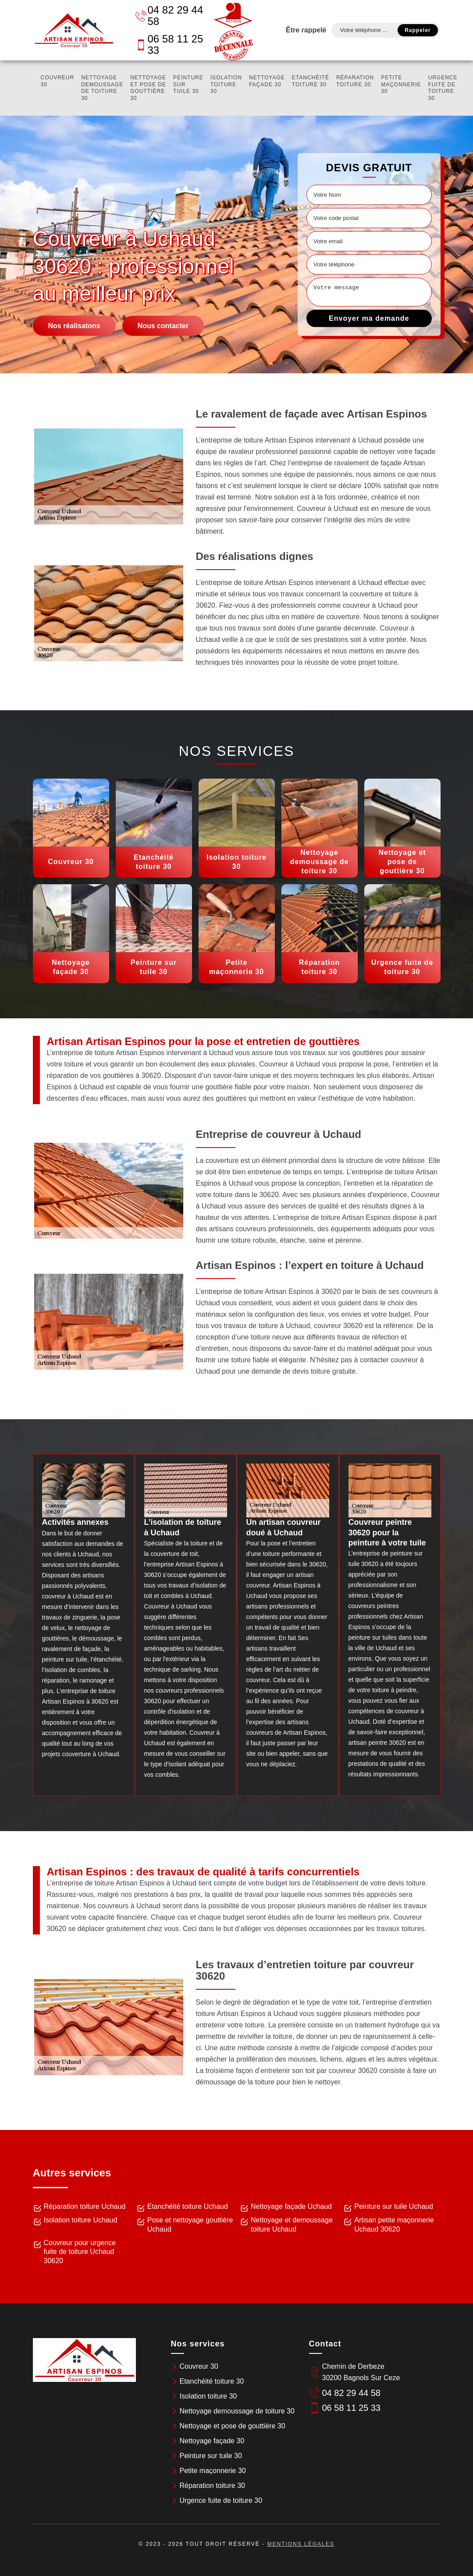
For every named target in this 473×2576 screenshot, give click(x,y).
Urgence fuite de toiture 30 (443, 87)
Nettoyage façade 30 (267, 81)
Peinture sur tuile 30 (188, 84)
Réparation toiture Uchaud (85, 2206)
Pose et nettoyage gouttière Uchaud (190, 2224)
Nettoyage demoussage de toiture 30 (102, 87)
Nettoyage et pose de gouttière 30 (148, 87)
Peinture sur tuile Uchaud (393, 2206)
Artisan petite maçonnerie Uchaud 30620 (394, 2224)
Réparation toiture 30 (355, 81)
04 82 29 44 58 (169, 15)
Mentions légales (300, 2544)
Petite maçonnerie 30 (401, 84)
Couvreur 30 (58, 81)
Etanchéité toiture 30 (310, 81)
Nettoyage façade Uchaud (291, 2206)
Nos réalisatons (74, 326)
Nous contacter (163, 326)
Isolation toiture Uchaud (80, 2220)
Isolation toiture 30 (226, 84)
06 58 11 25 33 (169, 44)
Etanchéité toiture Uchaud (187, 2206)
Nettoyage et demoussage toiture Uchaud (292, 2224)
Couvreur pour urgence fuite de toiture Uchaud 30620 (80, 2252)
